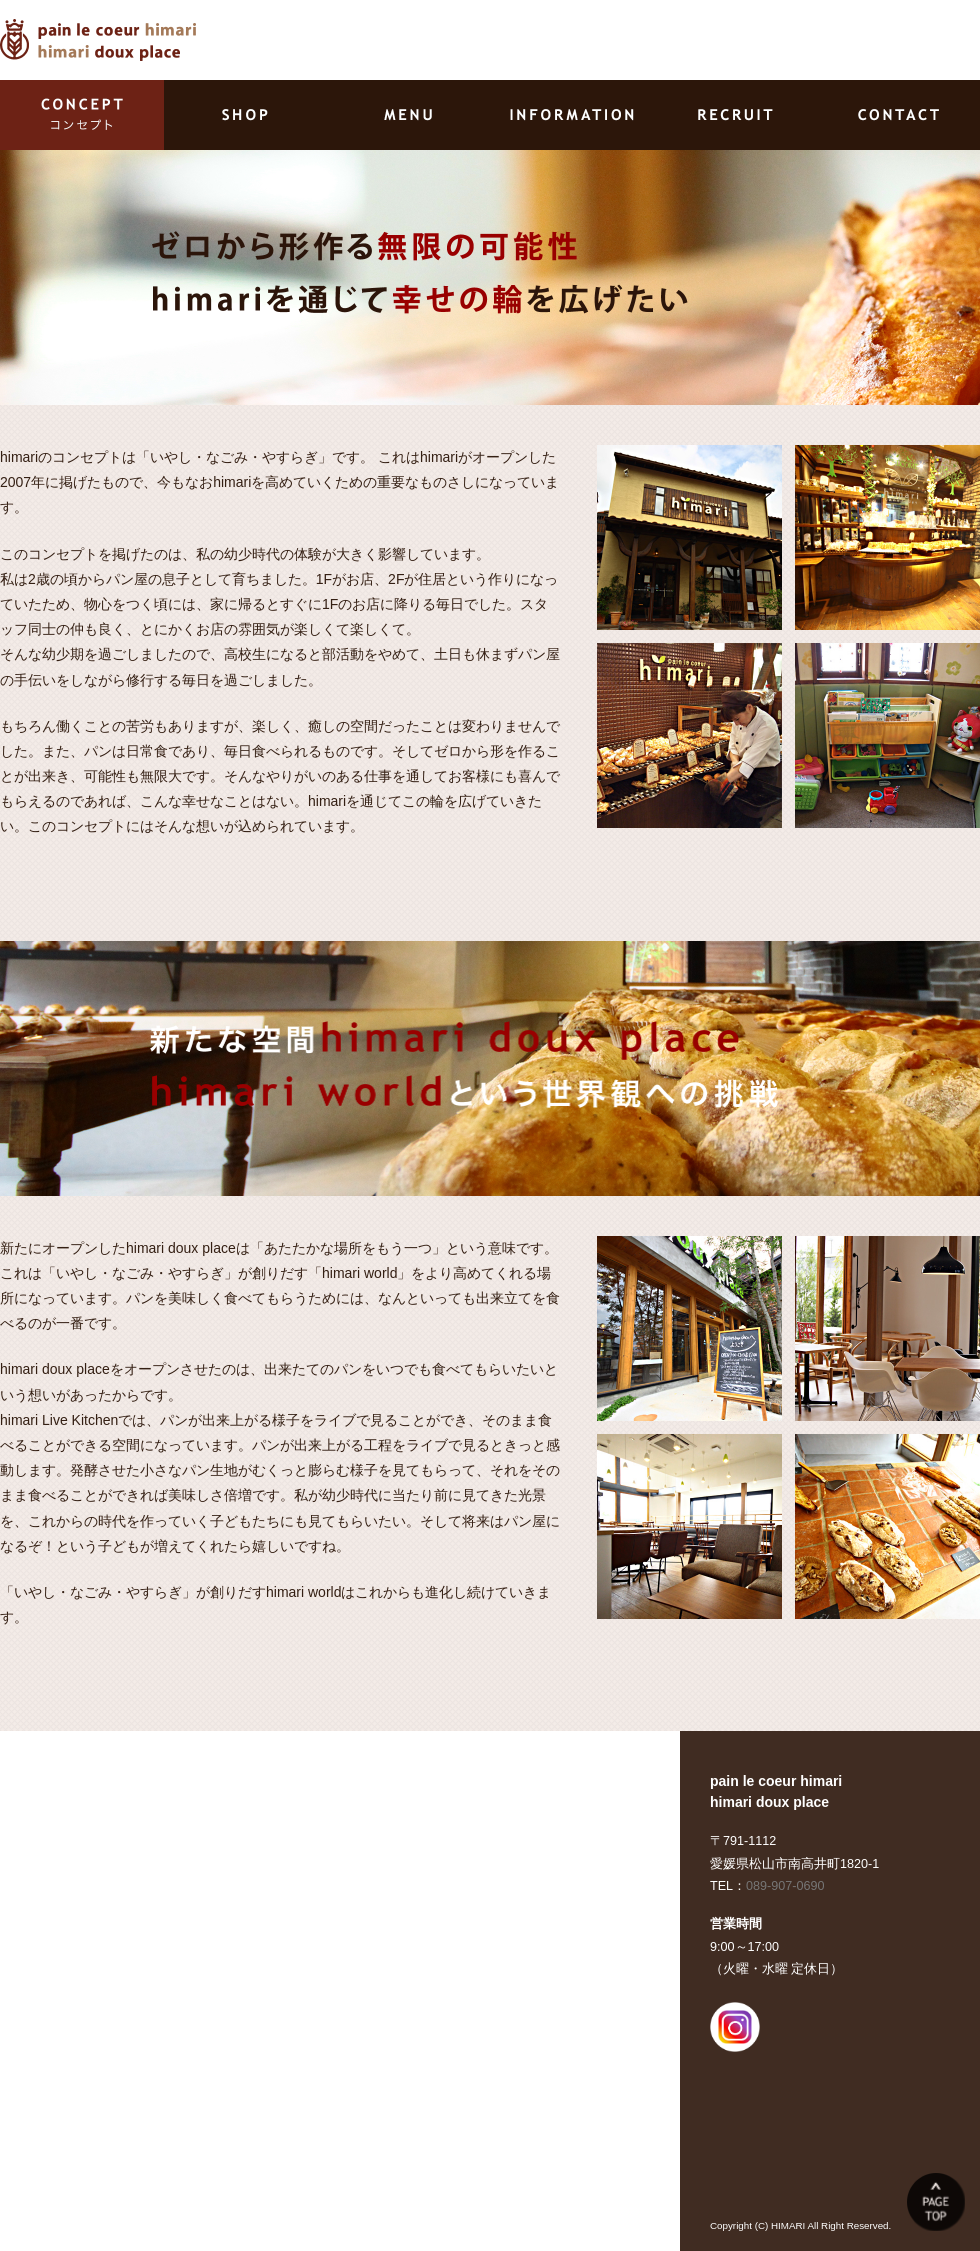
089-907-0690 (785, 1886)
